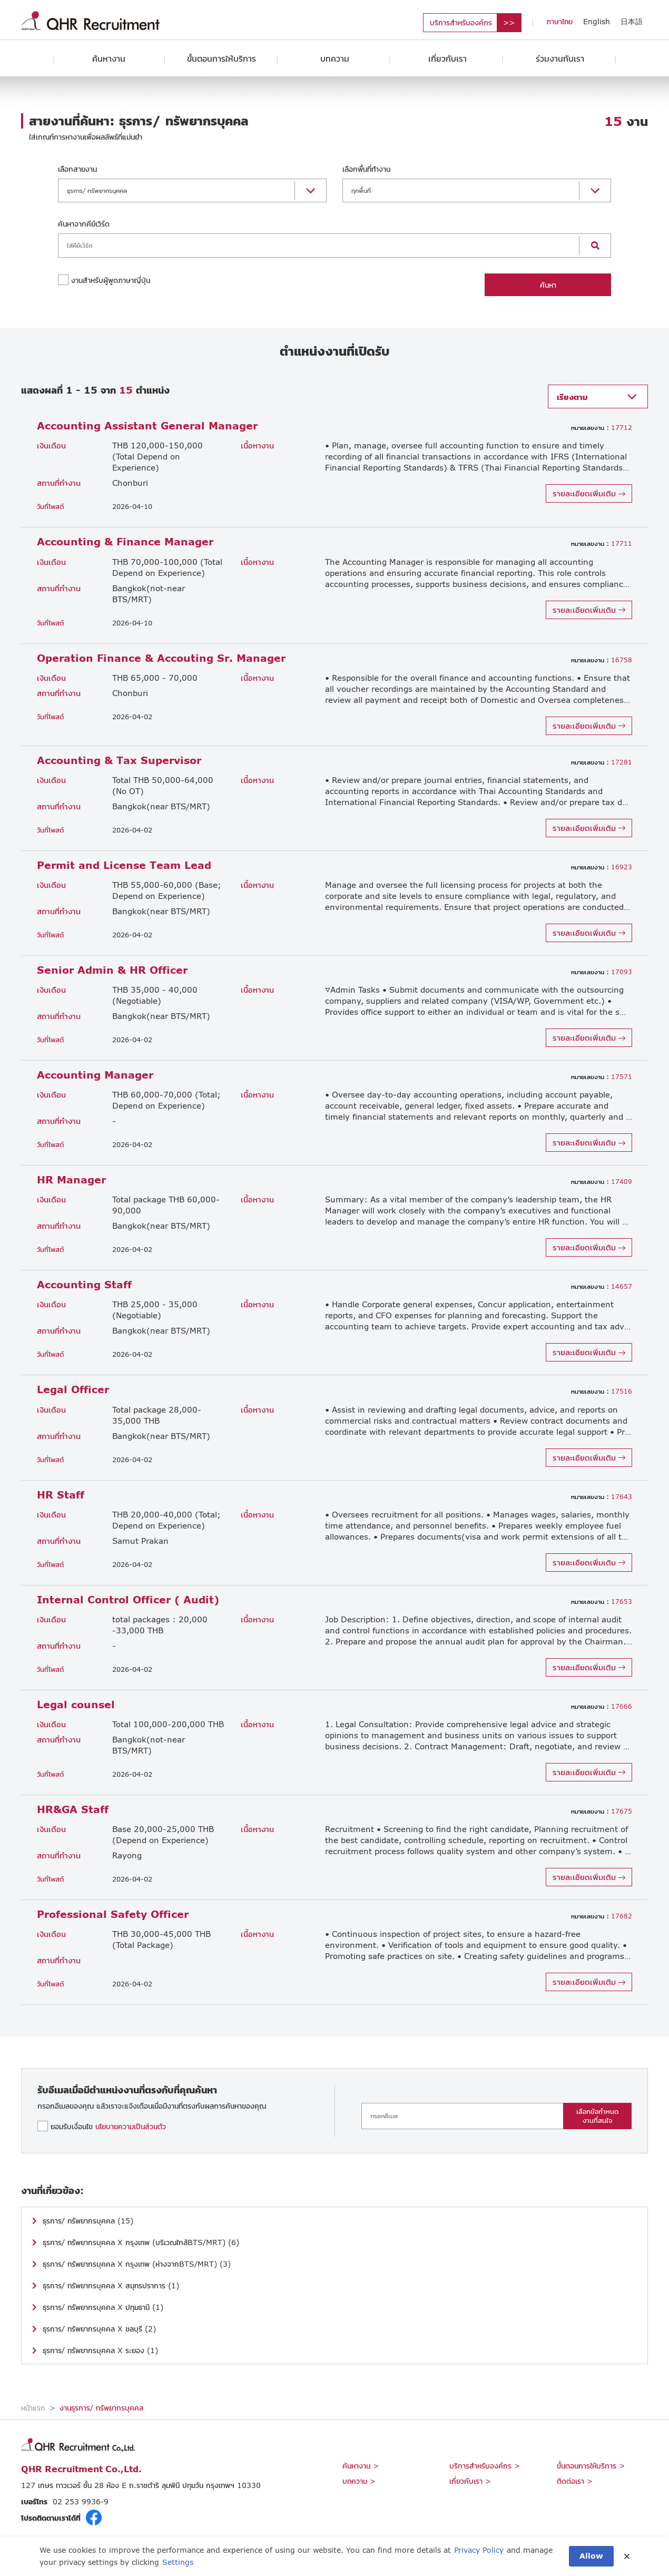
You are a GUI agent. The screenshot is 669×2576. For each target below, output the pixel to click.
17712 (601, 428)
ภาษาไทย (559, 21)
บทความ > (359, 2480)
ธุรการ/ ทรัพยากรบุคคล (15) (88, 2220)
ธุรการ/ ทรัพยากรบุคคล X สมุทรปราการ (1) (111, 2285)
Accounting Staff (84, 1284)
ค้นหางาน (108, 58)
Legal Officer (73, 1389)
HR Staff (60, 1494)
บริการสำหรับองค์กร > (484, 2465)
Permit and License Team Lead (124, 865)
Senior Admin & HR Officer (112, 970)
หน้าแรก (33, 2407)
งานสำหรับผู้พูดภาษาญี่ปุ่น (110, 280)
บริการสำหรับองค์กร (461, 22)
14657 (601, 1286)
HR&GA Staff (73, 1809)
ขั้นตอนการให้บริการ (221, 58)
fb (94, 2517)
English (596, 21)
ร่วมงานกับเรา (560, 58)
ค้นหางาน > (360, 2465)
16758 (601, 660)
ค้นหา (548, 284)
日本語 (632, 21)
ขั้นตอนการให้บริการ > (591, 2465)
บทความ (334, 58)
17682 (601, 1916)
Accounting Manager (95, 1075)
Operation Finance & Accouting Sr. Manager (161, 658)
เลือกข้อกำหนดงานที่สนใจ (597, 2115)
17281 (601, 762)
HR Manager (71, 1179)
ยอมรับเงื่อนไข (108, 2126)
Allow (591, 2555)
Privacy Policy (479, 2549)
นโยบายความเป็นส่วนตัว (130, 2126)
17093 (601, 972)
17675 (601, 1811)
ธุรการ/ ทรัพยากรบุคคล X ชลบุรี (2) (99, 2328)
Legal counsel (76, 1704)
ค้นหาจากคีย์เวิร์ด (84, 223)
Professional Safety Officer (113, 1914)
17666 (601, 1706)
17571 (601, 1077)
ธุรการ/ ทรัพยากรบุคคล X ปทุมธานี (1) (103, 2307)
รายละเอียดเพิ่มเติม (589, 493)
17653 (601, 1601)
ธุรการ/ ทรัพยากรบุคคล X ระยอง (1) (100, 2350)
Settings (177, 2562)
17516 (601, 1391)
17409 (601, 1182)
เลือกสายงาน (77, 168)
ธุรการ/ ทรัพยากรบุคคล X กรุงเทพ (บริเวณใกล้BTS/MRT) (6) (141, 2242)
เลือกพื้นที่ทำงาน (366, 168)
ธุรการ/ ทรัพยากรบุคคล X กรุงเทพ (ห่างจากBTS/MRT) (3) (137, 2263)
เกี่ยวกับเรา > (470, 2480)
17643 (601, 1497)
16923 (601, 867)
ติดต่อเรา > (575, 2480)
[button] (192, 191)
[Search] (318, 245)
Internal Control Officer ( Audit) (128, 1599)
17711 (601, 543)
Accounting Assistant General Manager (147, 425)
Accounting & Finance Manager (125, 541)
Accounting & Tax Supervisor (119, 760)
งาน (626, 120)
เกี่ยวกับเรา (447, 58)
